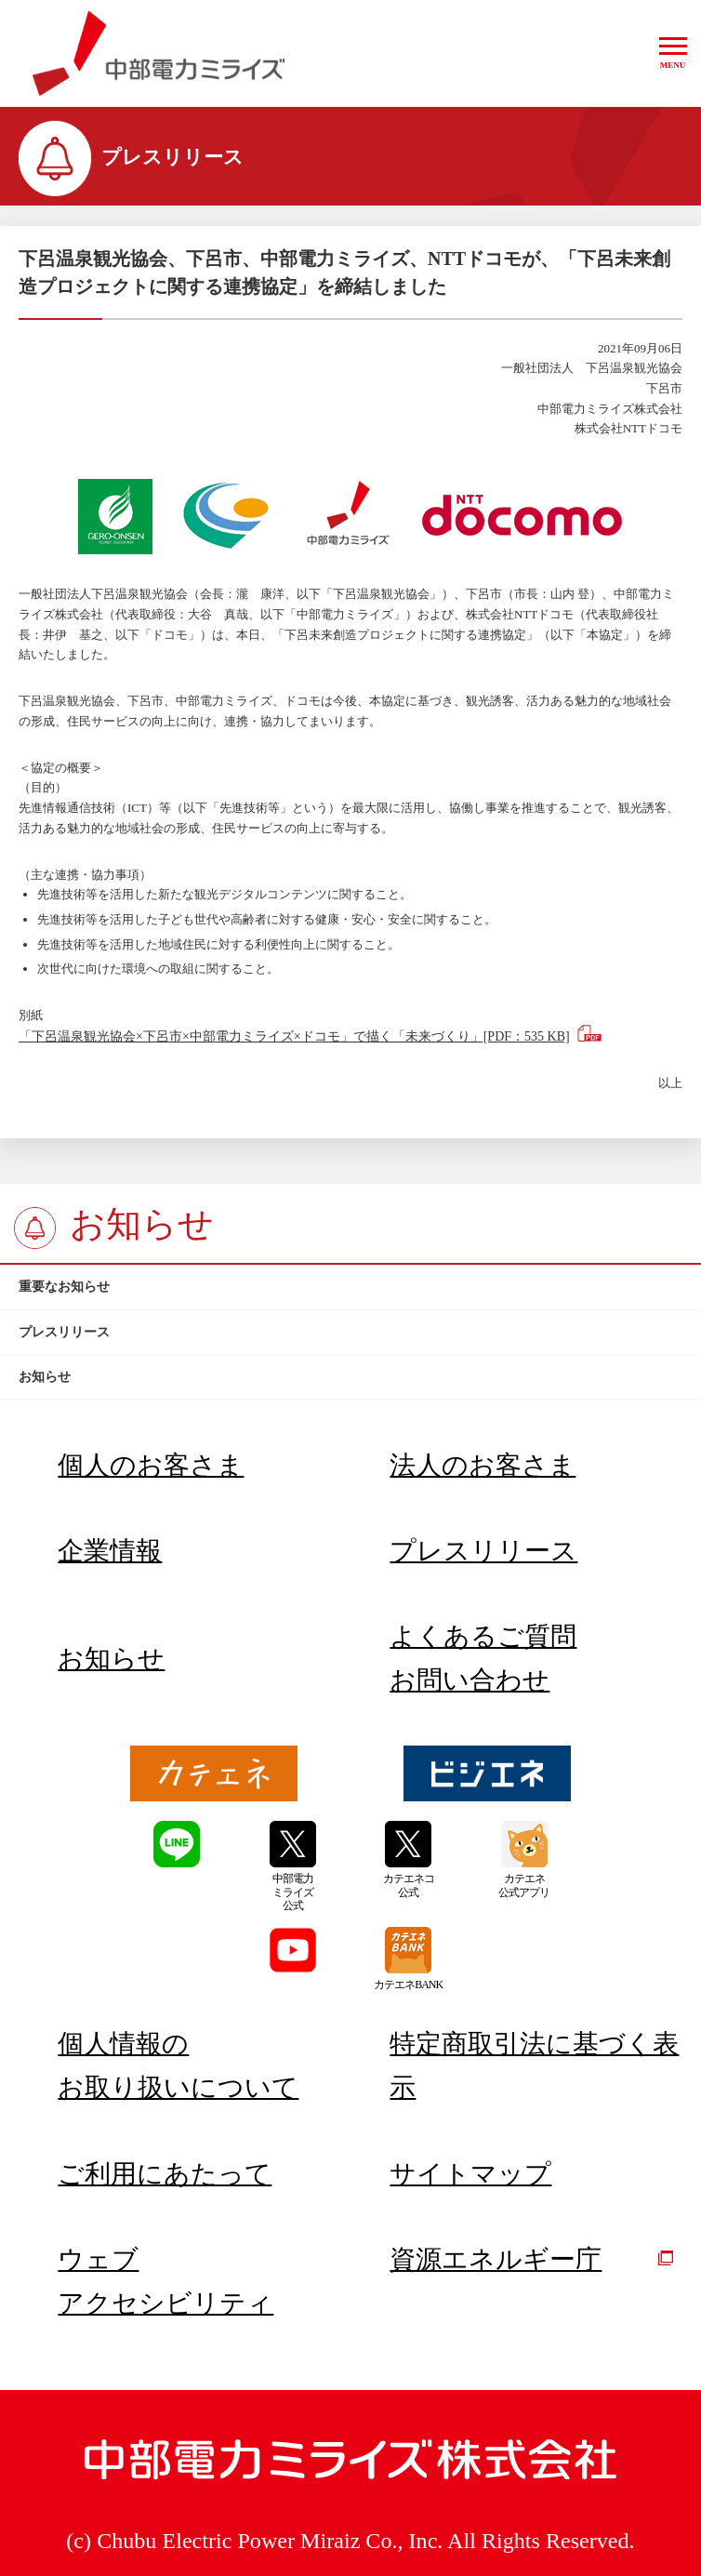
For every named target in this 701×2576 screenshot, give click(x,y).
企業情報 (110, 1550)
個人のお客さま (151, 1465)
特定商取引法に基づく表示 (534, 2065)
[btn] (350, 1287)
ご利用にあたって (164, 2173)
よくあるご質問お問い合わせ (483, 1658)
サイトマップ (470, 2173)
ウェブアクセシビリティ (165, 2281)
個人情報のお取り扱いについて (178, 2065)
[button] (673, 53)
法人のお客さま (482, 1465)
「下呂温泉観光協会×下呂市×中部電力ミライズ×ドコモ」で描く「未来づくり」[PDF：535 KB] (294, 1036)
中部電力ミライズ (158, 54)
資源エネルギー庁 (531, 2259)
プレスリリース (483, 1550)
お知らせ (111, 1658)
